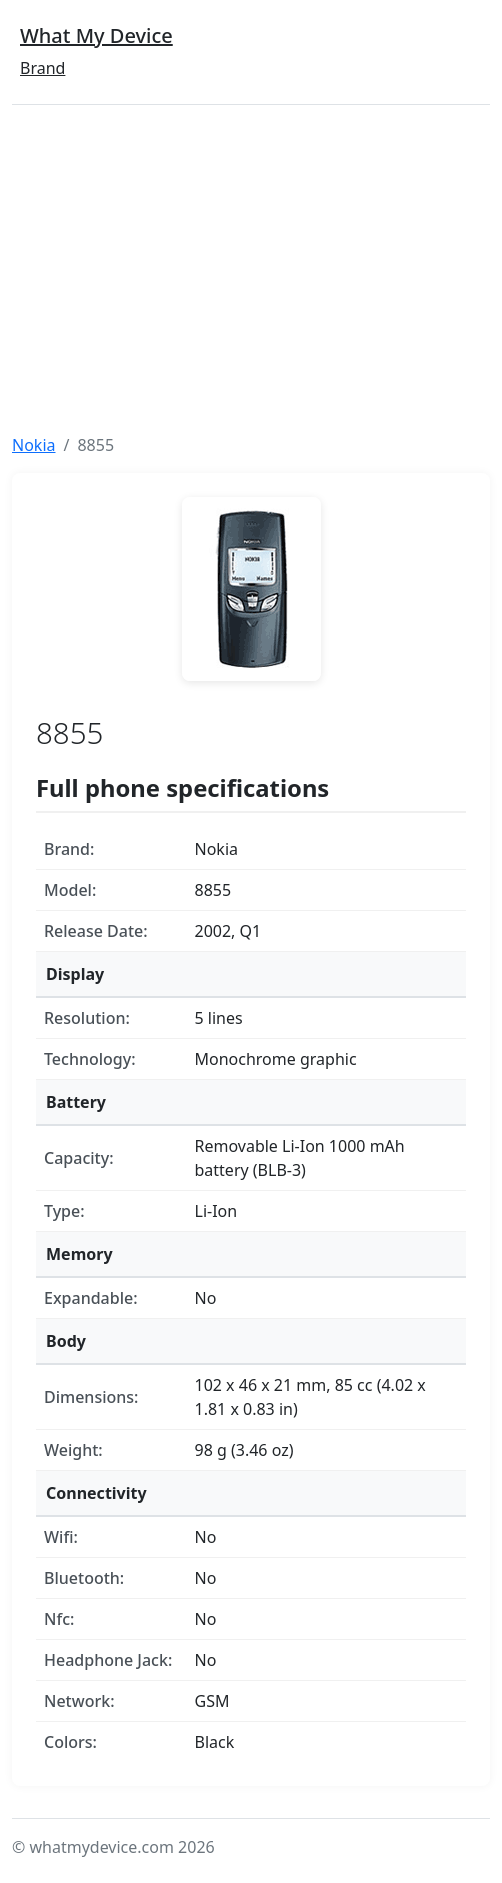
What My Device (96, 35)
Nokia (34, 445)
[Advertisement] (251, 269)
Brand (42, 68)
